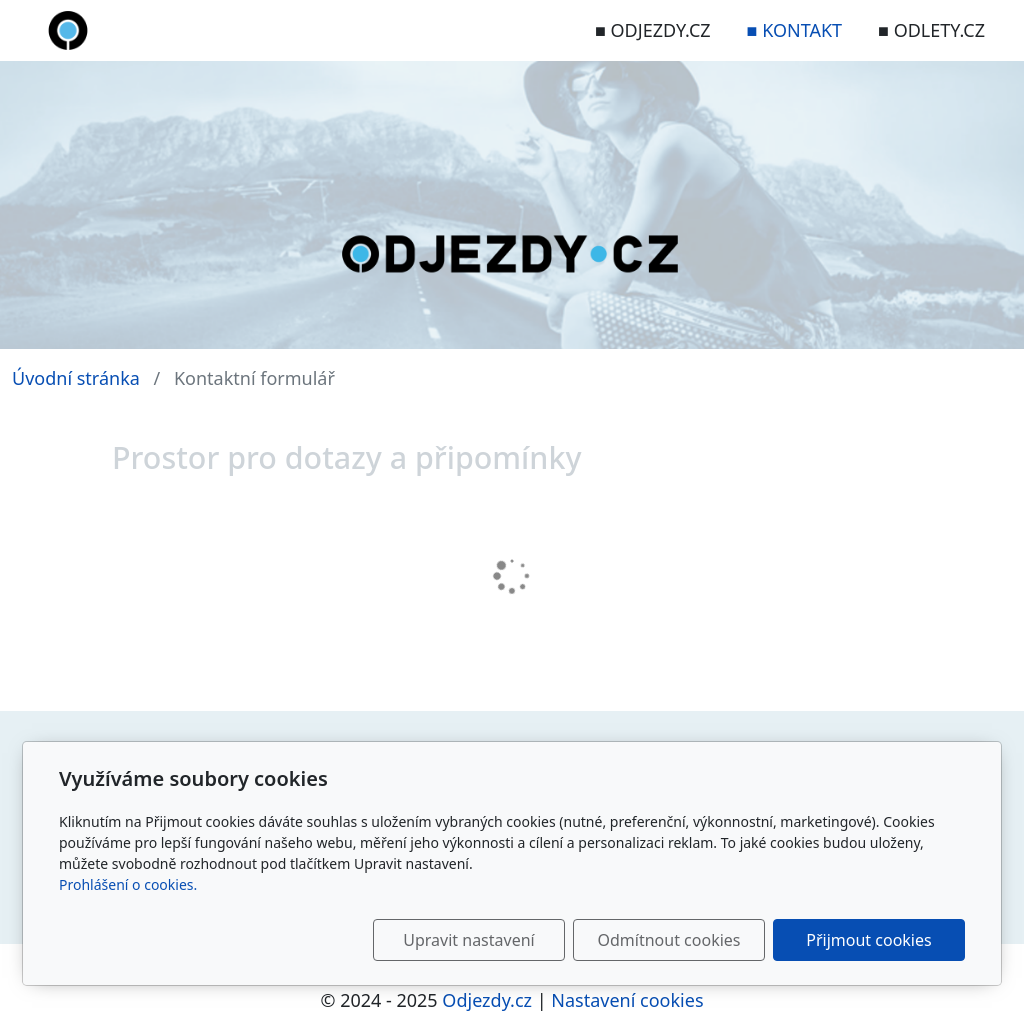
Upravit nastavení (468, 940)
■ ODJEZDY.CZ (653, 30)
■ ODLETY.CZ (931, 30)
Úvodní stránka (76, 378)
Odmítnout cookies (669, 940)
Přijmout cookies (868, 940)
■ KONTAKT (794, 30)
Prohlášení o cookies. (128, 884)
